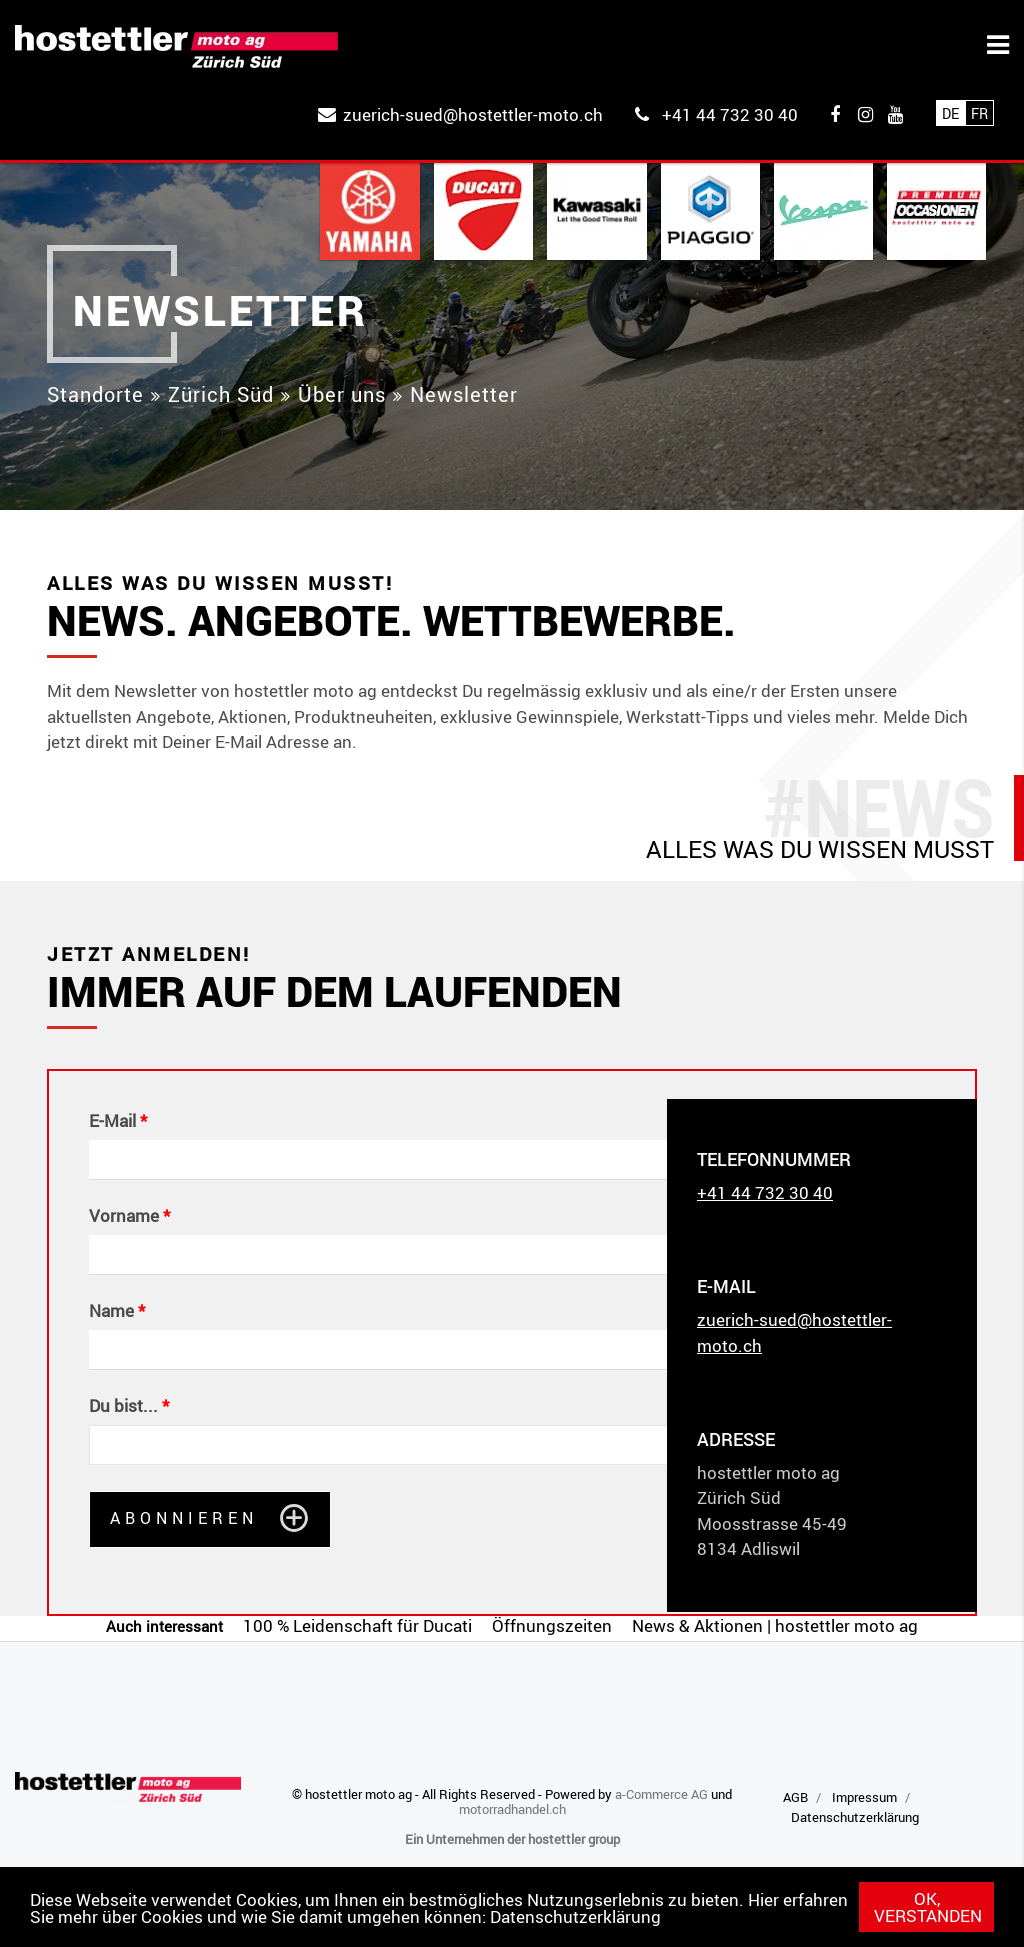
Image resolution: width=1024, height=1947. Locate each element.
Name (111, 1311)
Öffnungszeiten (552, 1625)
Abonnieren (184, 1518)
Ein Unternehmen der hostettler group (512, 1839)
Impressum (864, 1797)
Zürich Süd (221, 394)
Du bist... (123, 1406)
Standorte (95, 394)
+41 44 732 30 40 (730, 114)
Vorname (124, 1216)
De (950, 113)
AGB (795, 1797)
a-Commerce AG (661, 1794)
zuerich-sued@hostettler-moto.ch (473, 114)
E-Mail (112, 1121)
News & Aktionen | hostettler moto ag (775, 1625)
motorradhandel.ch (512, 1809)
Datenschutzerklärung (575, 1916)
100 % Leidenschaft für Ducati (357, 1625)
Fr (979, 113)
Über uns (342, 394)
